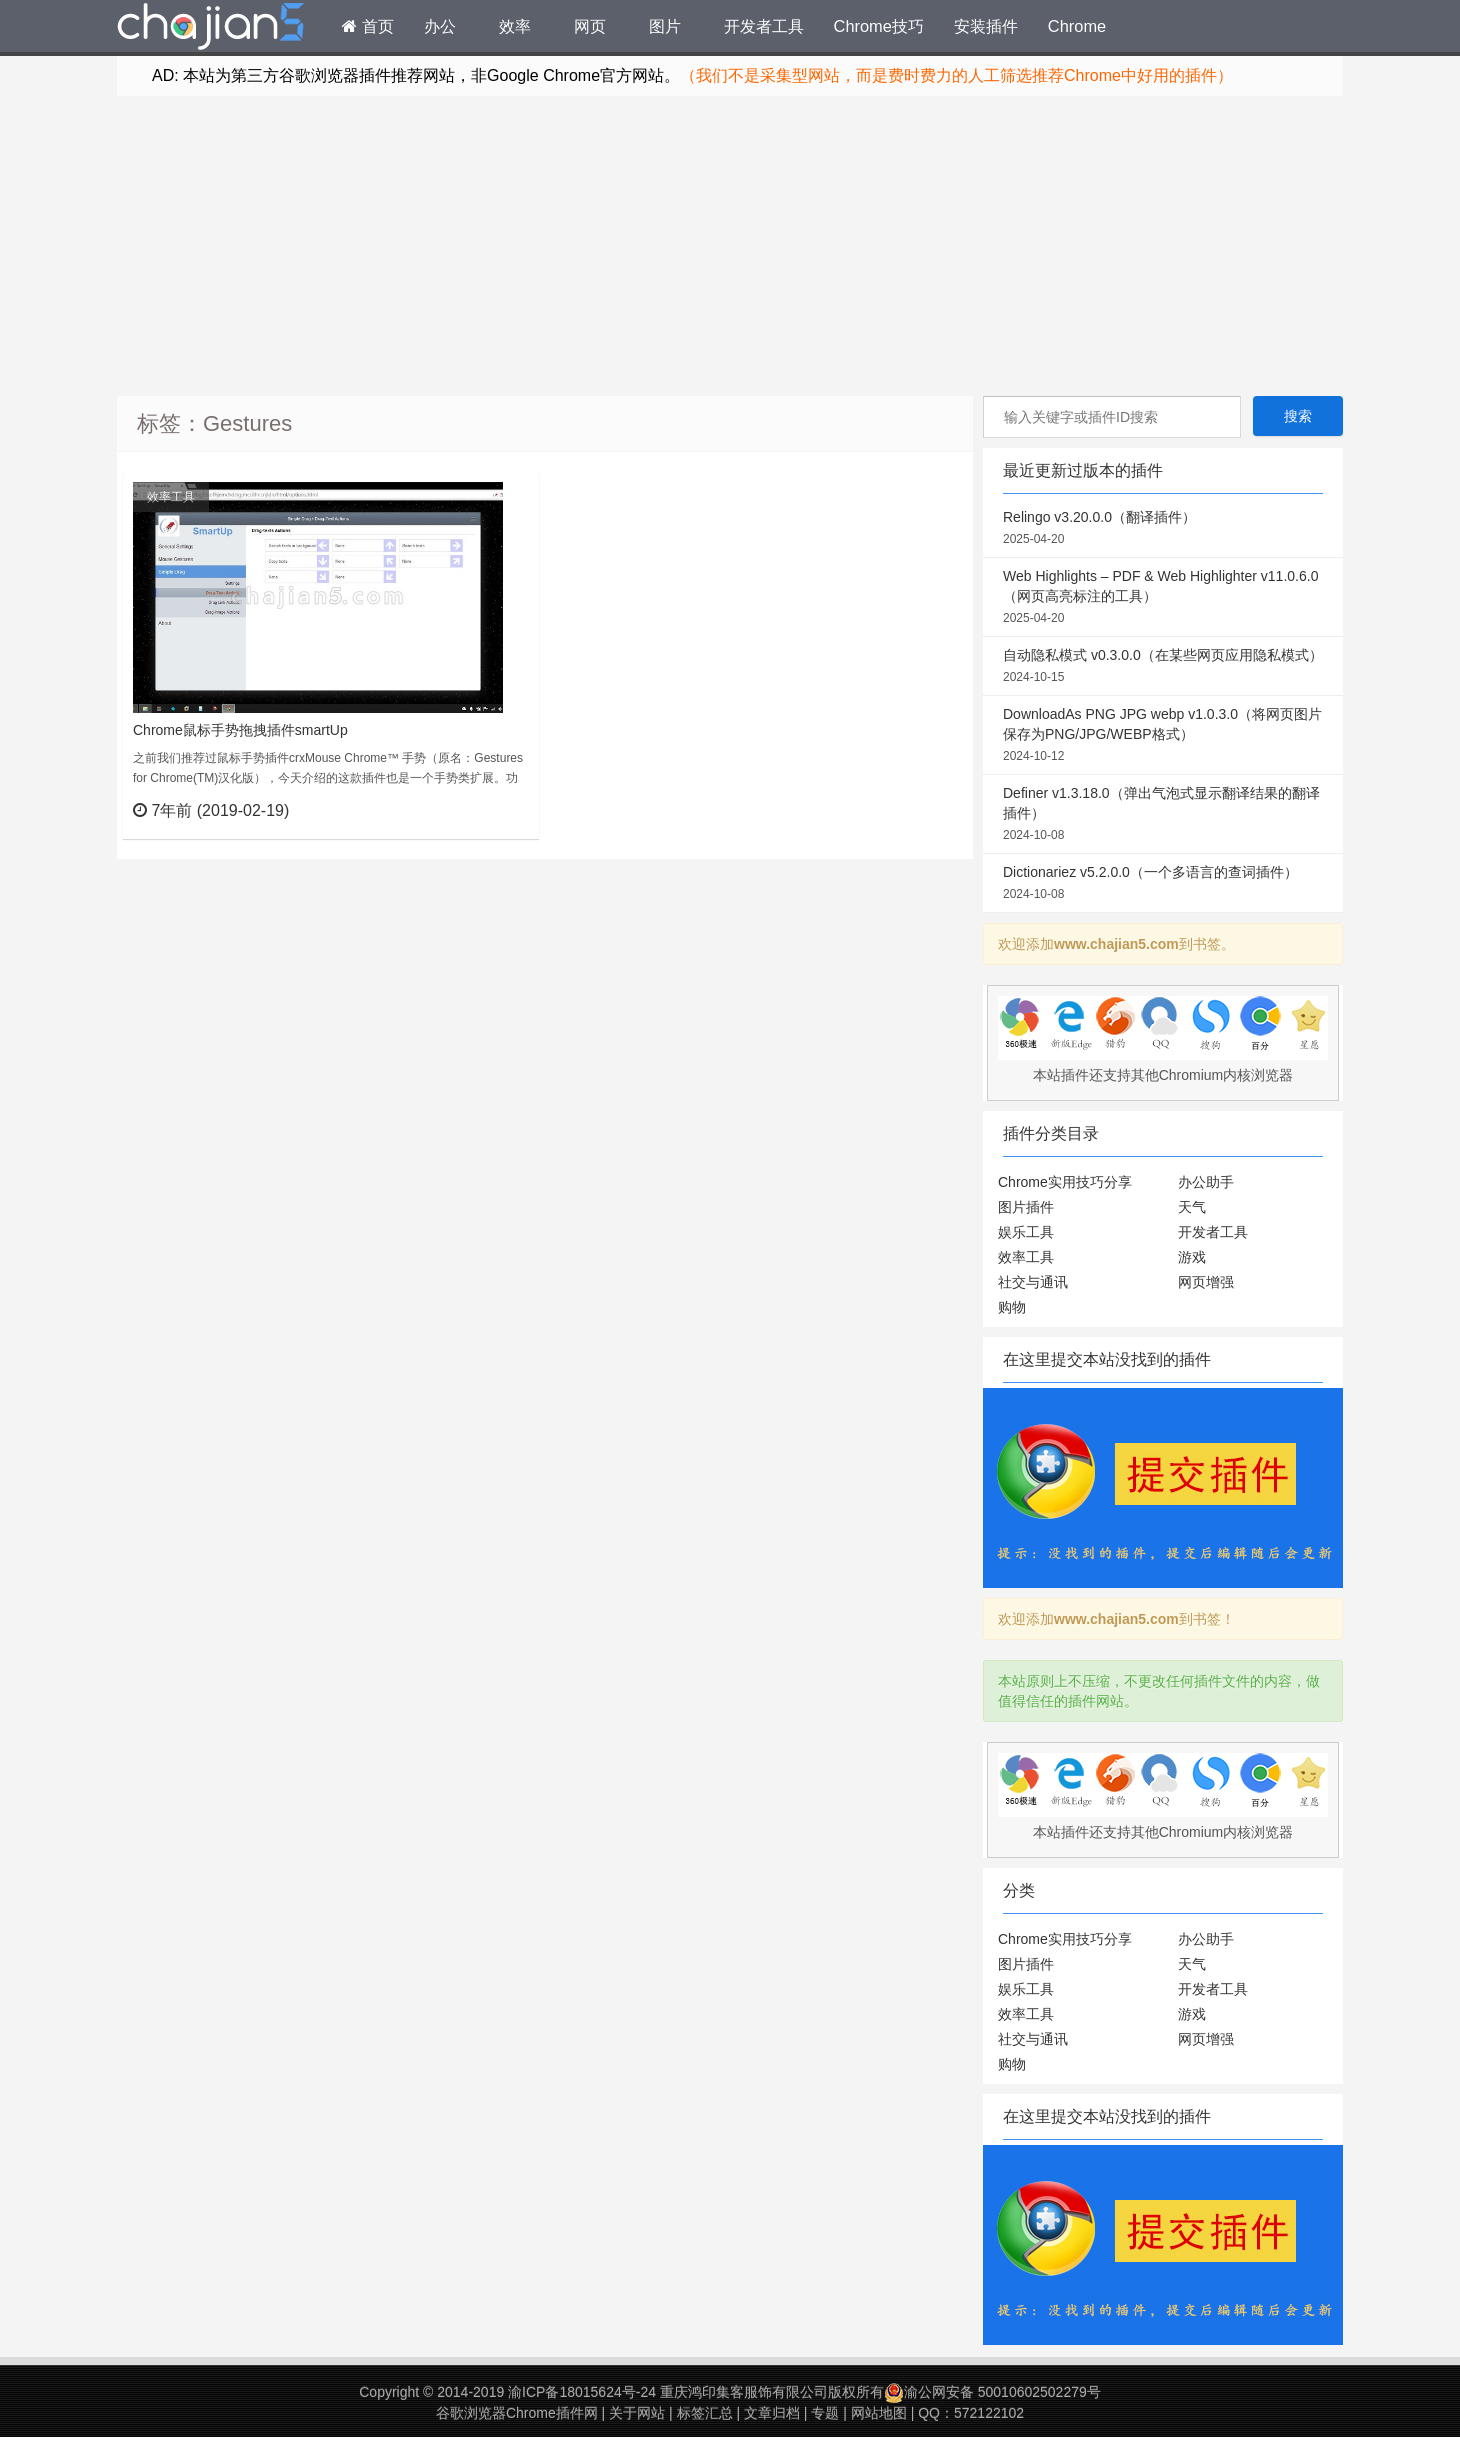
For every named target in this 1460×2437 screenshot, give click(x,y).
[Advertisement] (730, 246)
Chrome (1077, 26)
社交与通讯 (1033, 1282)
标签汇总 (705, 2413)
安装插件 (986, 26)
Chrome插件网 (211, 29)
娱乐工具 (1026, 1232)
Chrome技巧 (879, 26)
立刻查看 (487, 810)
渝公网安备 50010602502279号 (992, 2392)
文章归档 (772, 2413)
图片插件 (1026, 1207)
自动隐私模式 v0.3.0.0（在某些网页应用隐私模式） (1163, 667)
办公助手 (1206, 1182)
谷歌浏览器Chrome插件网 (517, 2413)
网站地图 (879, 2413)
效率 (515, 26)
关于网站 (637, 2413)
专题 (825, 2413)
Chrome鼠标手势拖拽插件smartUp (240, 730)
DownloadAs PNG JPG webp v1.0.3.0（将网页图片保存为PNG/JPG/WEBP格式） (1163, 736)
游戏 (1192, 1257)
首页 (368, 26)
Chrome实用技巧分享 (1065, 1182)
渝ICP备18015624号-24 (582, 2392)
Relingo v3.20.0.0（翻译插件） (1163, 529)
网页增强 (1206, 1282)
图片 (665, 26)
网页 (590, 26)
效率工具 (171, 497)
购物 (1012, 1307)
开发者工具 (764, 26)
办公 (440, 26)
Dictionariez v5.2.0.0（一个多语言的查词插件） (1163, 884)
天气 (1192, 1207)
